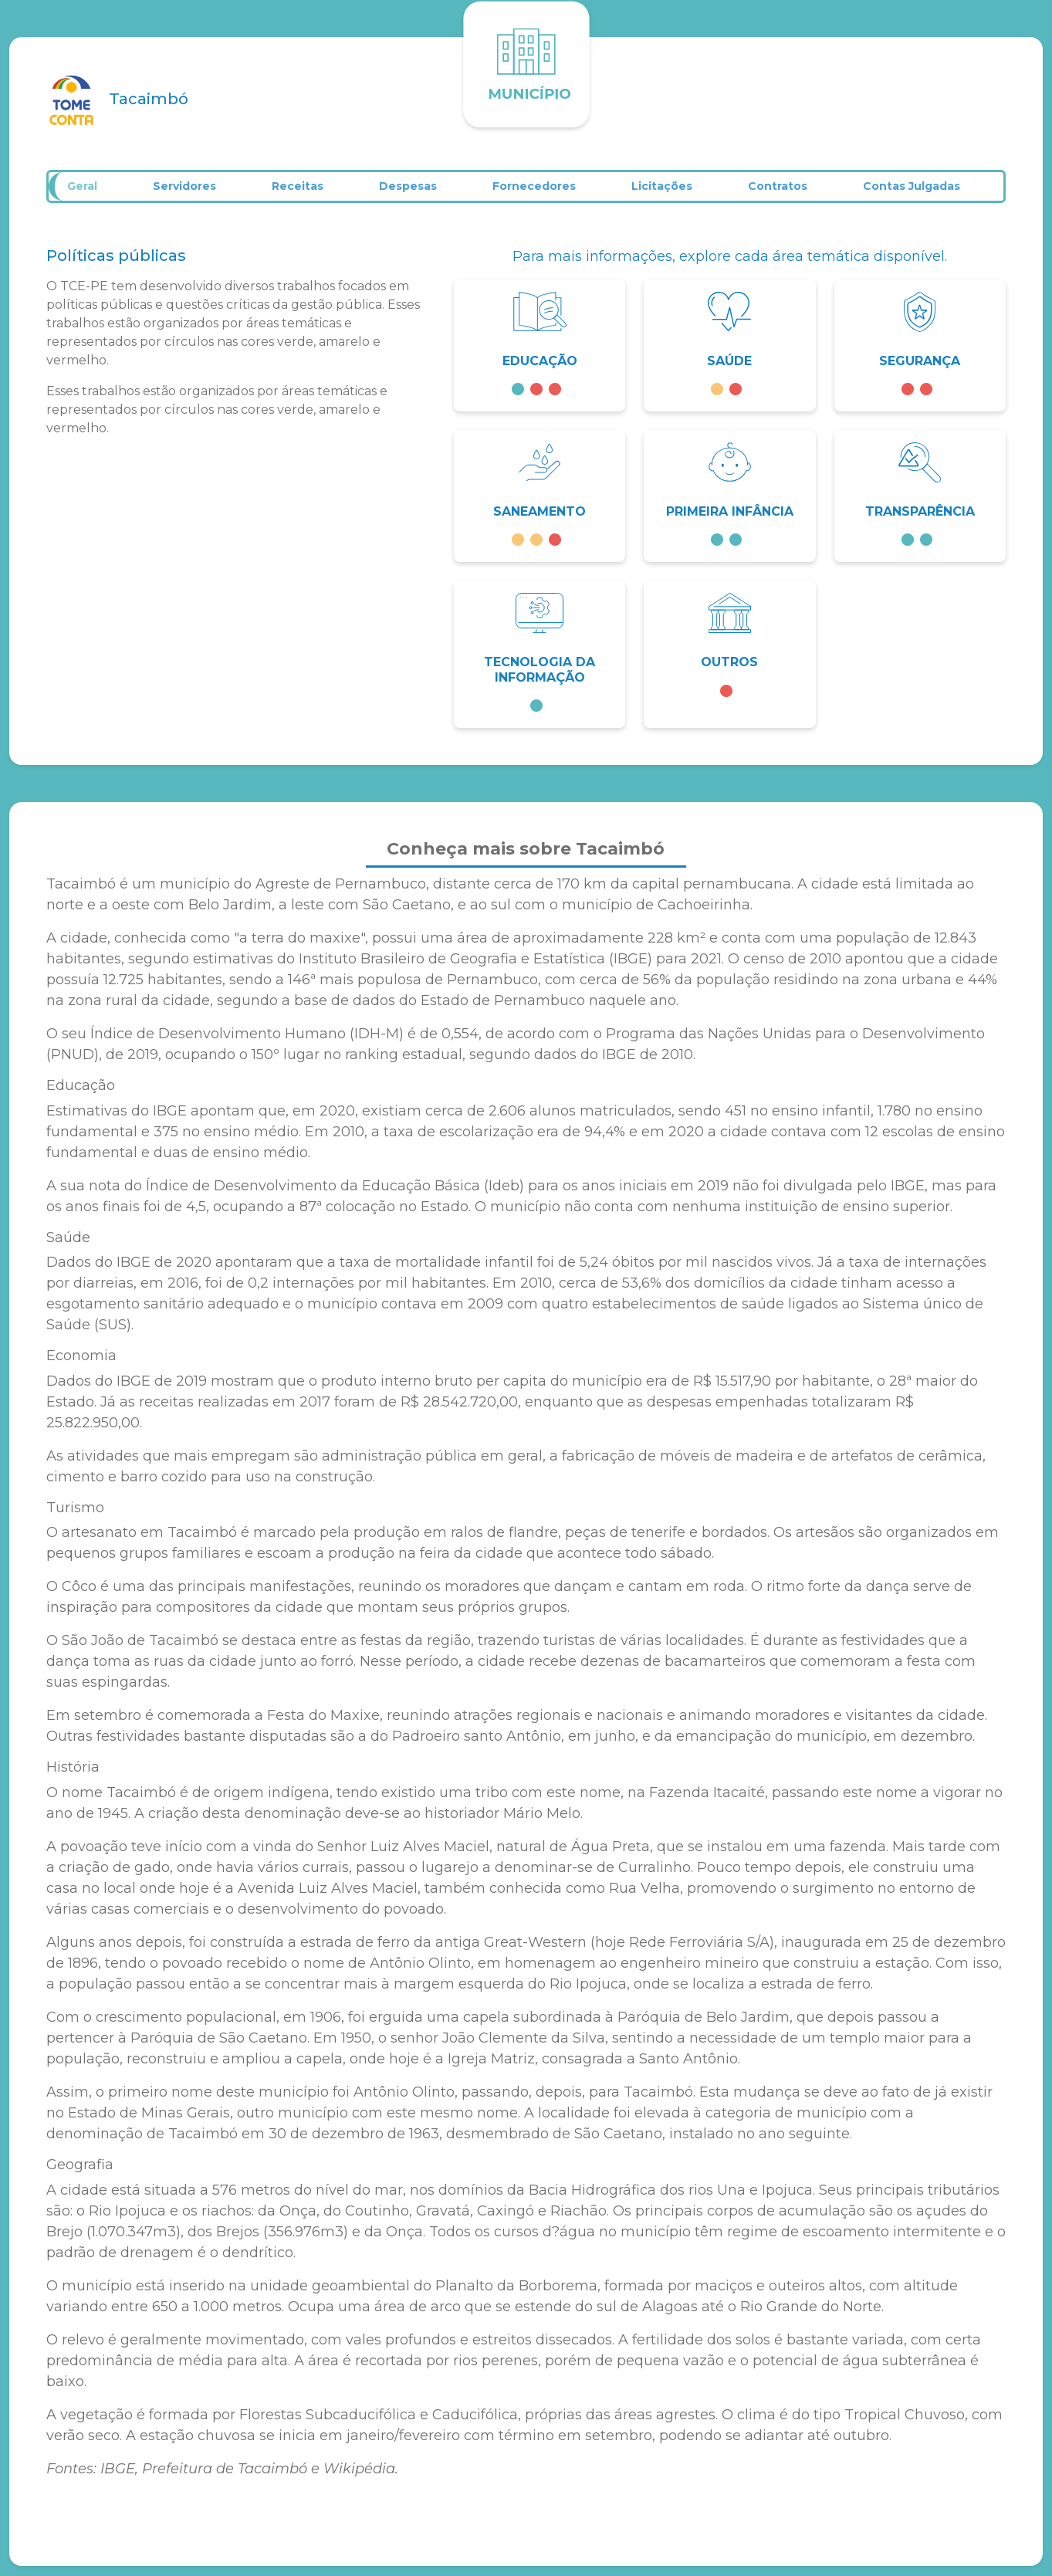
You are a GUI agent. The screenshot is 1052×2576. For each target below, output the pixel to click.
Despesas (419, 191)
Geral (90, 191)
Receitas (307, 191)
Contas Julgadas (928, 191)
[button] (539, 355)
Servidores (193, 191)
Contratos (793, 191)
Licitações (676, 191)
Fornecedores (547, 191)
